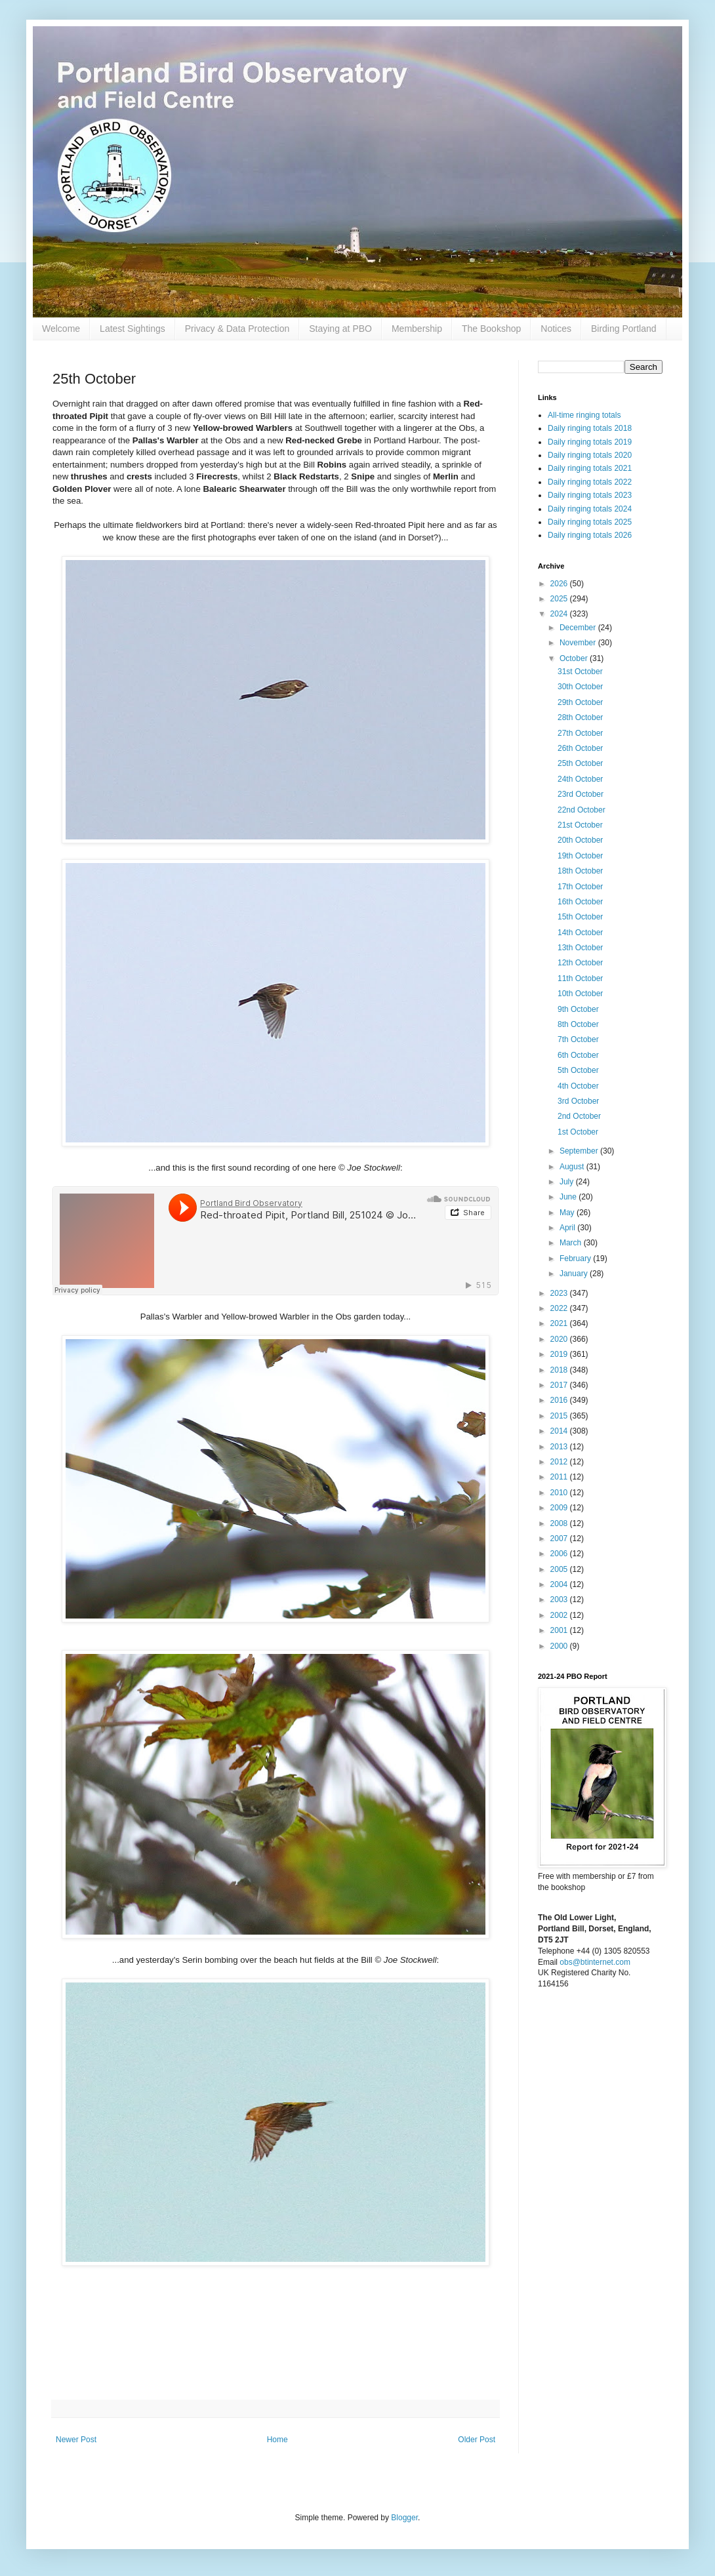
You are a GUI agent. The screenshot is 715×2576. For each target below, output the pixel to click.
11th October (580, 978)
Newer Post (76, 2439)
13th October (580, 947)
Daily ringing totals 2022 (590, 482)
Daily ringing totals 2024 (590, 508)
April (568, 1227)
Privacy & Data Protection (237, 328)
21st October (580, 825)
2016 (560, 1400)
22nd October (581, 810)
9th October (578, 1009)
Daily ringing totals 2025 (590, 522)
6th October (578, 1055)
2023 (560, 1293)
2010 (560, 1492)
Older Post (476, 2439)
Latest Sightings (132, 328)
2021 (560, 1323)
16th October (580, 901)
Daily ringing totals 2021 (590, 468)
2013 (560, 1446)
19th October (580, 855)
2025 (560, 598)
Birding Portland (624, 328)
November (579, 642)
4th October (578, 1086)
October (575, 658)
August (573, 1166)
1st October (578, 1132)
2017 (560, 1385)
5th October (578, 1070)
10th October (580, 993)
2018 (560, 1370)
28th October (580, 717)
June (569, 1196)
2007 (560, 1538)
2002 (560, 1615)
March (572, 1242)
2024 (560, 613)
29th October (580, 702)
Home (277, 2439)
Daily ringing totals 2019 (590, 442)
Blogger (404, 2517)
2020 (560, 1339)
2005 (560, 1569)
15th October (580, 916)
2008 (560, 1523)
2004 (560, 1584)
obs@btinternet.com (595, 1962)
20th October (580, 840)
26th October (580, 748)
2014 (560, 1431)
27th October (580, 733)
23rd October (580, 794)
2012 (560, 1461)
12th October (580, 962)
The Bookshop (491, 328)
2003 (560, 1599)
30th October (580, 686)
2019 (560, 1354)
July (568, 1181)
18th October (580, 870)
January (575, 1273)
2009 (560, 1507)
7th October (578, 1039)
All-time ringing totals (584, 415)
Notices (556, 328)
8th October (578, 1024)
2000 (560, 1646)
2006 (560, 1553)
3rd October (578, 1101)
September (580, 1151)
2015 (560, 1415)
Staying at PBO (340, 328)
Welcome (61, 328)
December (579, 627)
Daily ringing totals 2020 (590, 455)
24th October (580, 779)
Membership (417, 328)
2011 (560, 1476)
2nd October (579, 1116)
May (568, 1212)
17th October (580, 886)
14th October (580, 932)
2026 (560, 583)
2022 (560, 1308)
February (576, 1258)
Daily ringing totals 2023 (590, 495)
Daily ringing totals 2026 (590, 535)
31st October (580, 671)
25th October (580, 763)
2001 (560, 1630)
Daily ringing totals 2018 (590, 428)
